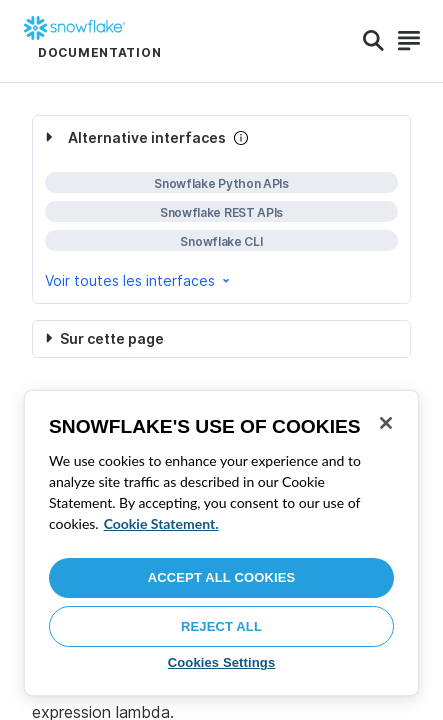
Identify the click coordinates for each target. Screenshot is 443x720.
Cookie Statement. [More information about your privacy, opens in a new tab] (161, 523)
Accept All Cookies (222, 577)
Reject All (221, 626)
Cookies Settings (222, 662)
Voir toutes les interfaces (139, 280)
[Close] (386, 423)
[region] (221, 543)
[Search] (373, 41)
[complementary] (221, 209)
